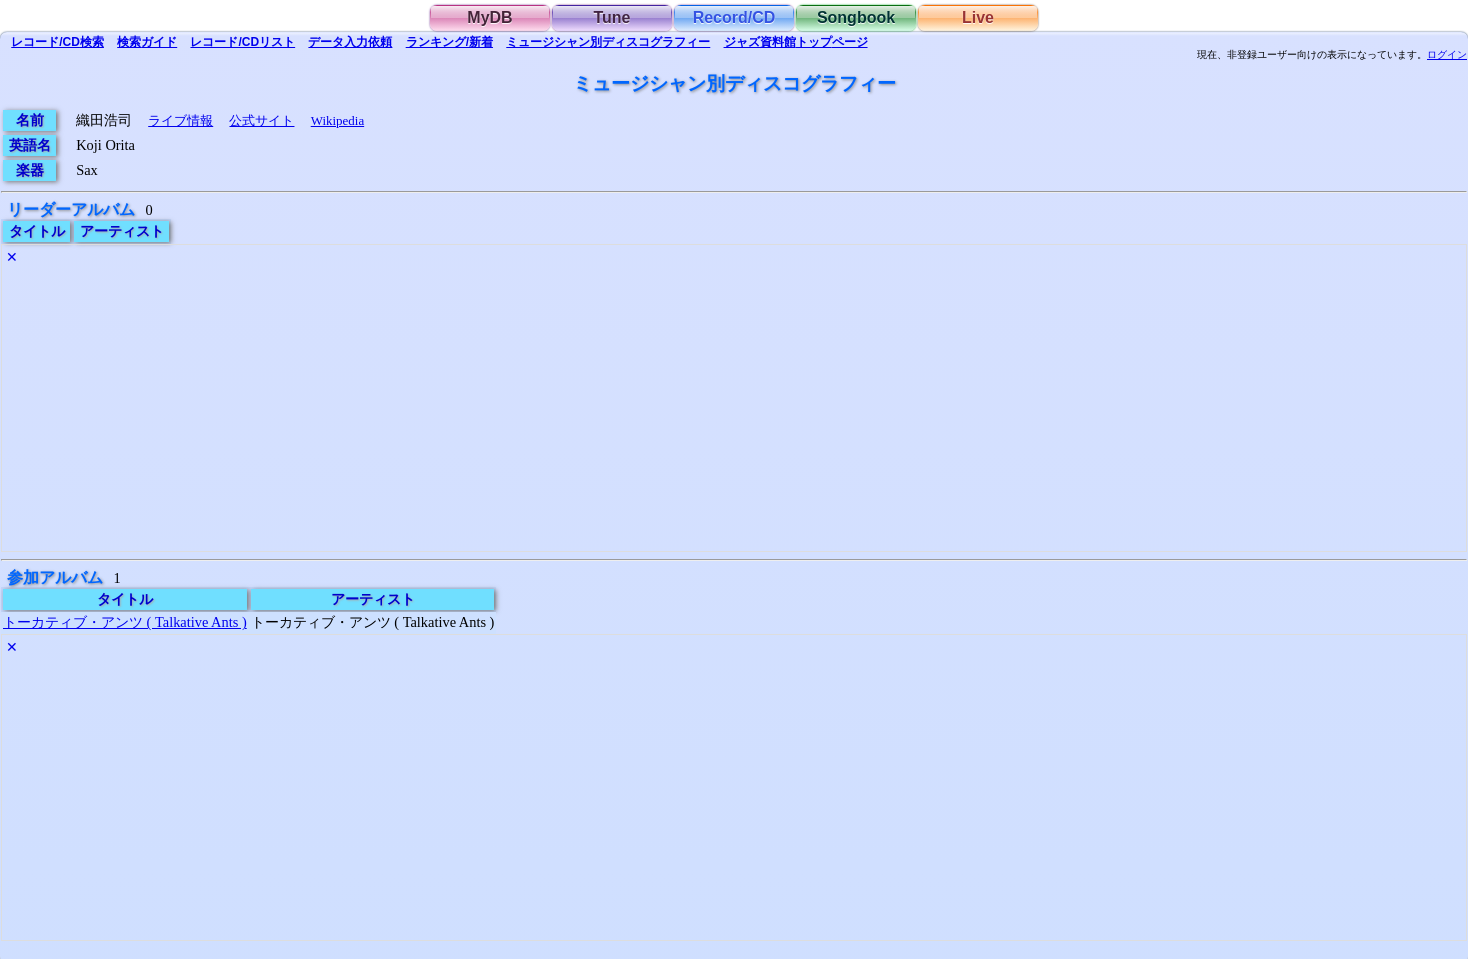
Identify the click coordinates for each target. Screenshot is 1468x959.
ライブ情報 (180, 120)
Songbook (856, 17)
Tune (611, 17)
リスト (242, 42)
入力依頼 (350, 42)
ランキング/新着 (449, 42)
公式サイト (261, 120)
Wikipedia (337, 120)
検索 (57, 42)
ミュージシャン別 (608, 42)
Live (978, 17)
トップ (796, 42)
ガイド (147, 42)
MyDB (489, 17)
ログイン (1447, 55)
